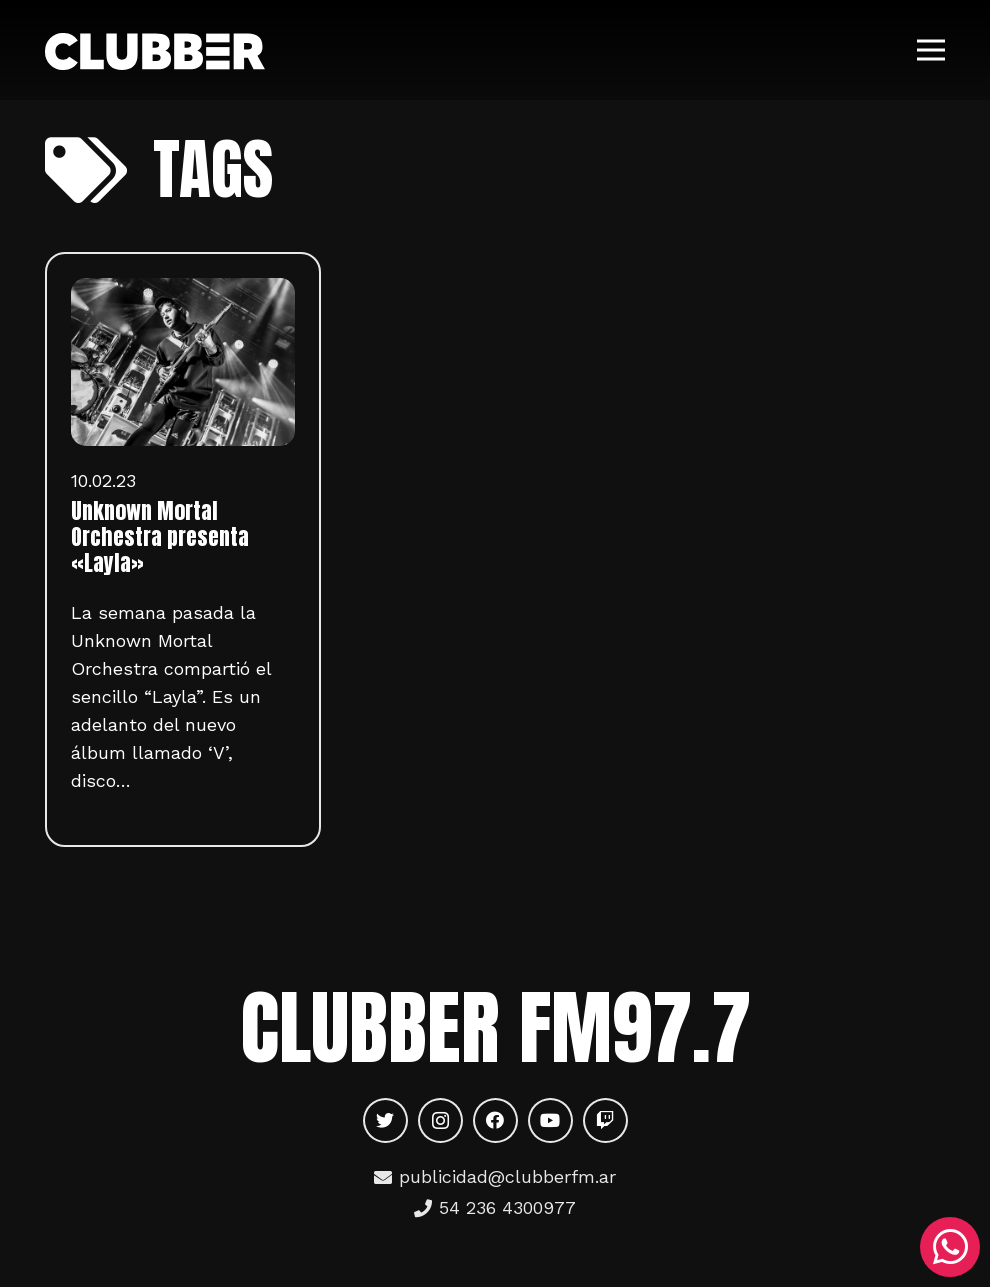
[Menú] (931, 50)
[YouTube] (550, 1120)
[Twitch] (605, 1120)
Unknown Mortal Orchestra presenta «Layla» (160, 537)
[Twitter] (385, 1120)
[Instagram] (440, 1120)
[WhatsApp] (950, 1247)
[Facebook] (495, 1120)
